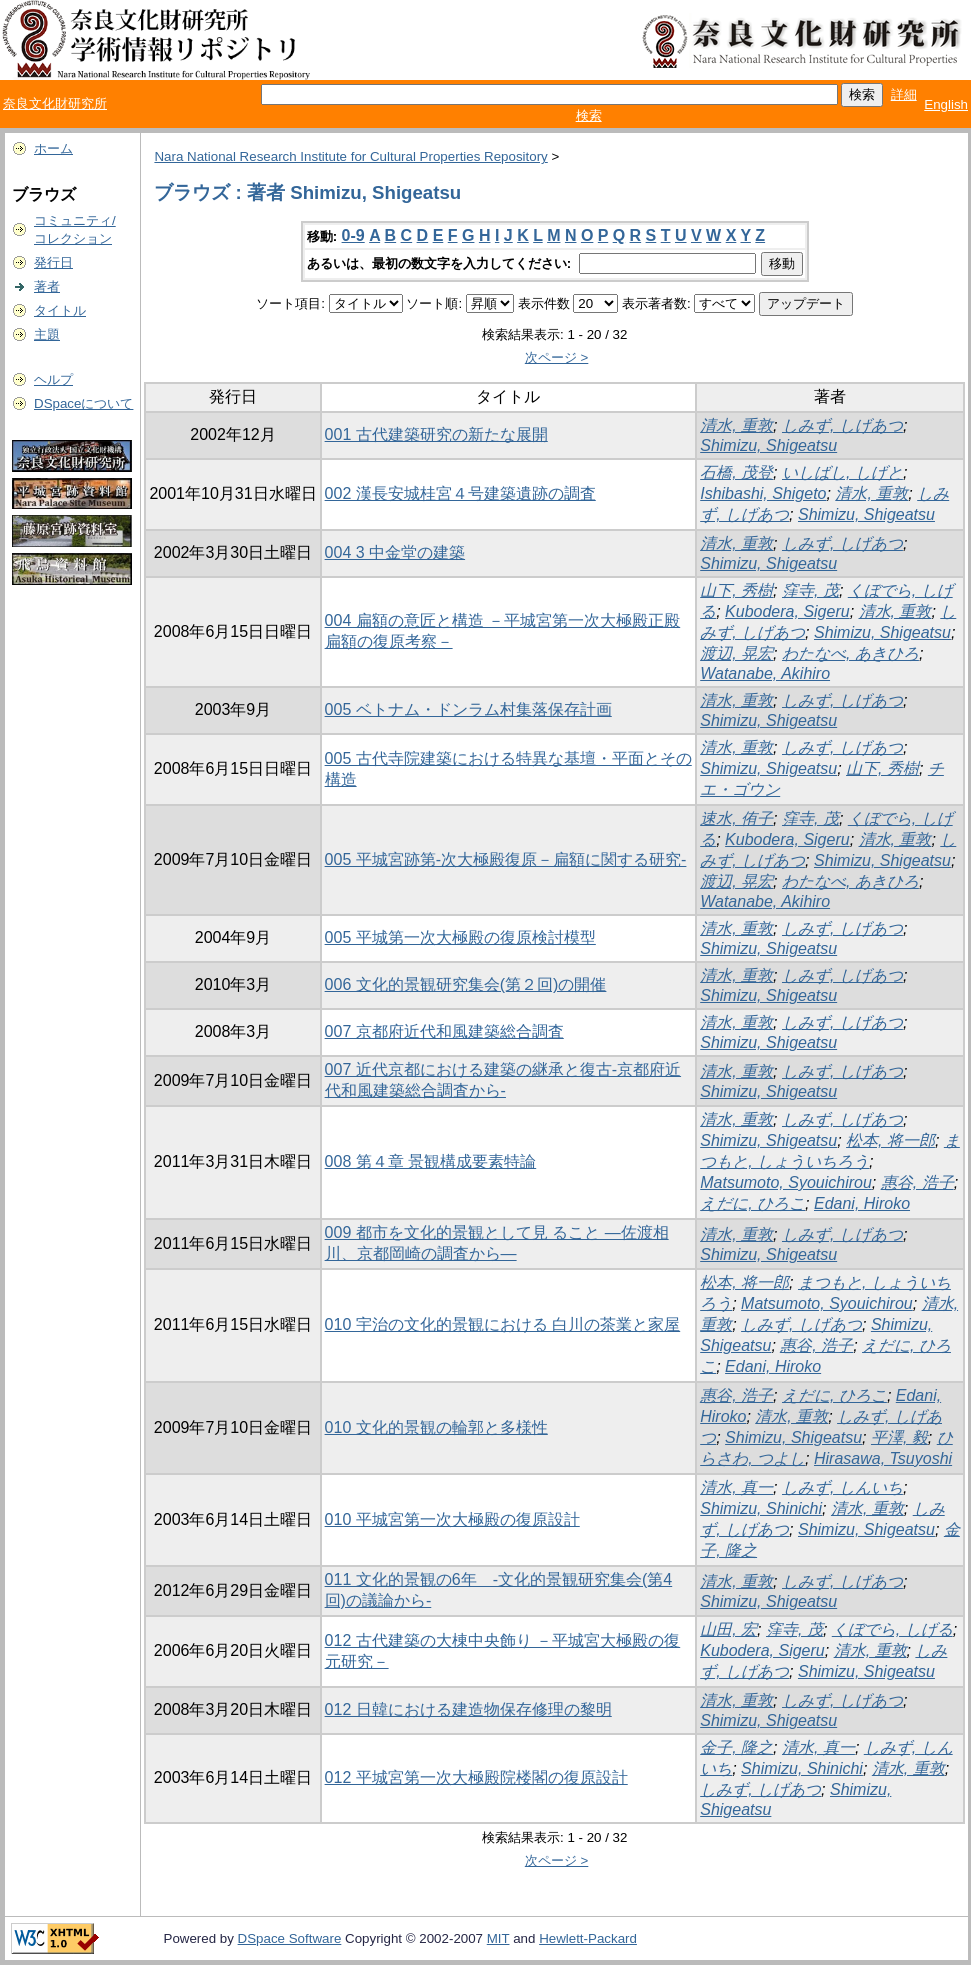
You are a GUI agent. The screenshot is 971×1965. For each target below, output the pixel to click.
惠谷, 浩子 (917, 1182)
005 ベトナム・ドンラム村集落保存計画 (468, 709)
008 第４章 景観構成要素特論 (431, 1161)
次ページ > (557, 357)
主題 (47, 334)
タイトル (60, 310)
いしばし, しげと (842, 472)
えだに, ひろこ (752, 1203)
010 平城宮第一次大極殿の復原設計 (452, 1519)
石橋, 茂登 (736, 472)
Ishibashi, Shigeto (763, 493)
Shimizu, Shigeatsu (768, 445)
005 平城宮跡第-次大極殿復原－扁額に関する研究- (506, 859)
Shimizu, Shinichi (761, 1508)
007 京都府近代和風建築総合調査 (444, 1031)
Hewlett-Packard (588, 1938)
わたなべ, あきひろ (850, 653)
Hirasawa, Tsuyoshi (883, 1458)
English (946, 104)
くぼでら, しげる (892, 1629)
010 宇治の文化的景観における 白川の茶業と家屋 (503, 1324)
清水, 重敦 (736, 425)
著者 (47, 286)
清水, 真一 (736, 1487)
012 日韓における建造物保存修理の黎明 (468, 1709)
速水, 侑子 (736, 818)
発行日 (53, 262)
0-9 (353, 235)
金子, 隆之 (736, 1747)
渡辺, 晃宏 (736, 653)
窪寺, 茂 (810, 590)
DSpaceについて (83, 403)
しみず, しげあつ (842, 425)
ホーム (53, 148)
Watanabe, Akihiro (765, 673)
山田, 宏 (728, 1629)
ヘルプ (53, 379)
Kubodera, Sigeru (787, 611)
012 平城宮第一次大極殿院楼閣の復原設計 (476, 1777)
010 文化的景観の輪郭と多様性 (436, 1427)
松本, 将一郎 (890, 1140)
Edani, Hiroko (862, 1203)
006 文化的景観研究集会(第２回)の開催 (466, 984)
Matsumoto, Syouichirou (786, 1182)
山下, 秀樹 (736, 590)
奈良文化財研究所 (55, 103)
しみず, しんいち (842, 1487)
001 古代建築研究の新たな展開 (436, 434)
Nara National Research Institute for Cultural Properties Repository (350, 156)
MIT (498, 1938)
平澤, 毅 (899, 1437)
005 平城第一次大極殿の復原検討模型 (460, 937)
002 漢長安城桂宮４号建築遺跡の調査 (460, 493)
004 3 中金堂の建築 (395, 552)
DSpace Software (290, 1938)
